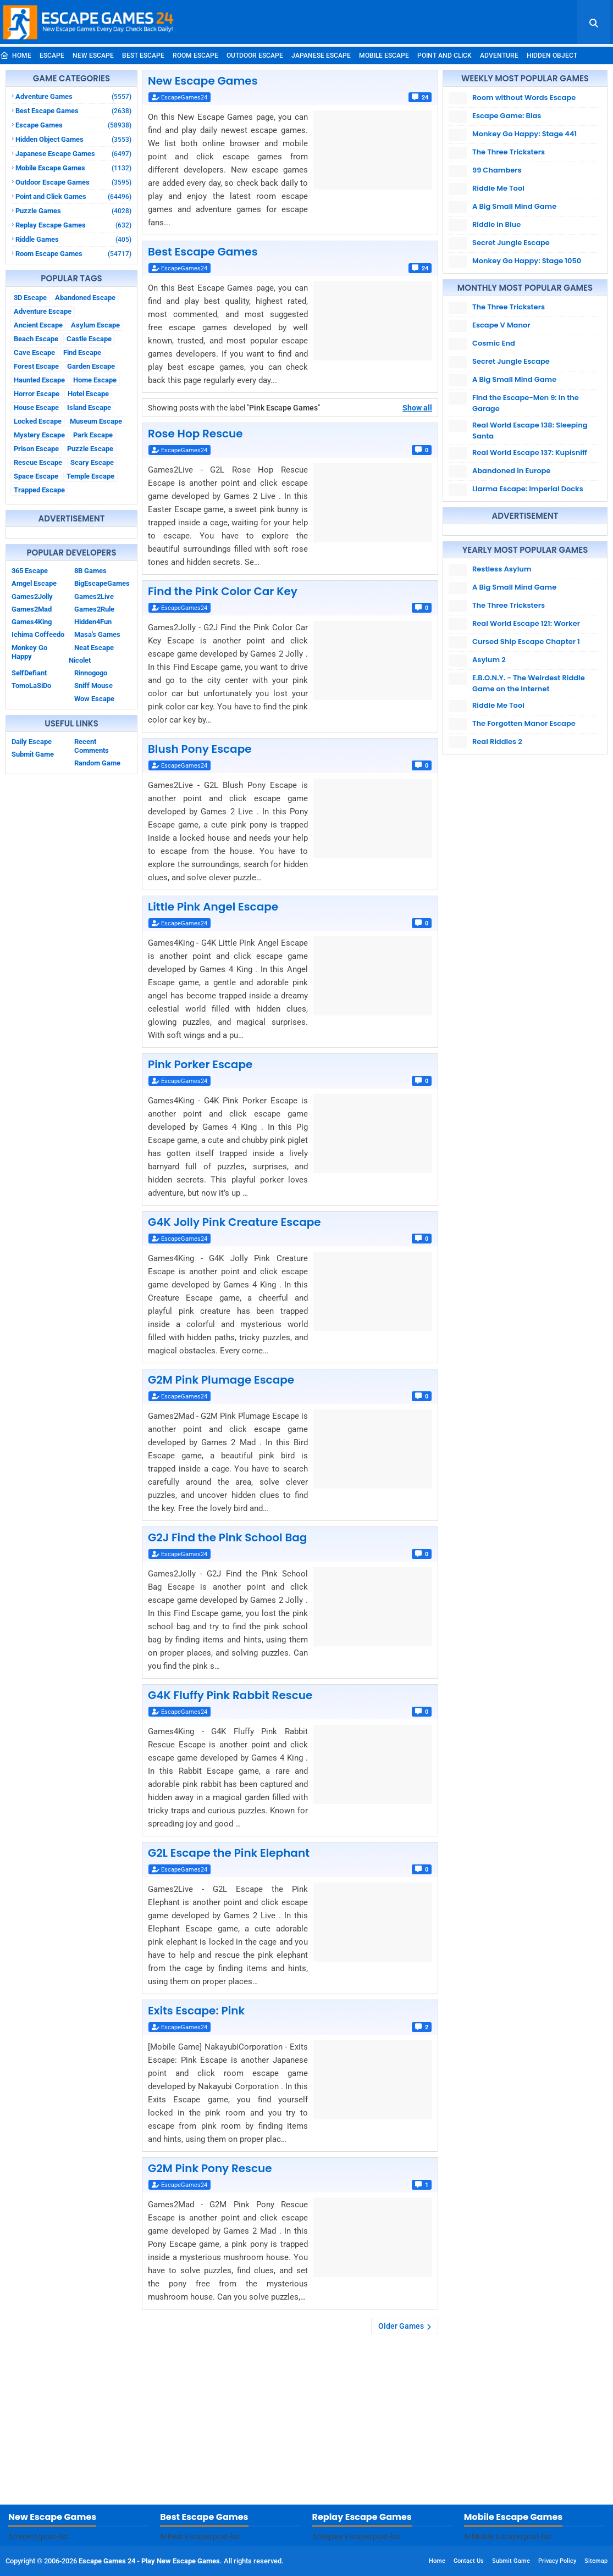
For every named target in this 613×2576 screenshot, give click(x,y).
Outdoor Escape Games (73, 182)
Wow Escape (94, 699)
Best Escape (143, 55)
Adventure (499, 55)
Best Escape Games (73, 111)
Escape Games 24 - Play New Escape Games (149, 2561)
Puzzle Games (73, 211)
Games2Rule (94, 609)
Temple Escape (90, 476)
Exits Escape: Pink (196, 2010)
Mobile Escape (384, 55)
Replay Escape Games (73, 225)
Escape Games (73, 125)
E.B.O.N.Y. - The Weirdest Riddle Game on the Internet (528, 683)
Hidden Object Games (73, 139)
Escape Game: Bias (506, 115)
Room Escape (195, 55)
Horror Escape (36, 394)
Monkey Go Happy (29, 651)
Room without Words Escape (524, 97)
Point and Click (444, 55)
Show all (417, 407)
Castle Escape (89, 339)
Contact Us (469, 2560)
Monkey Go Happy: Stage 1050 (526, 261)
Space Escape (36, 476)
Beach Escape (36, 339)
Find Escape (82, 352)
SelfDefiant (29, 673)
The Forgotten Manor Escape (524, 723)
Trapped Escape (39, 490)
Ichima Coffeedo (38, 634)
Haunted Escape (39, 380)
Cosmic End (493, 343)
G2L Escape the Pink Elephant (229, 1853)
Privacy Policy (557, 2560)
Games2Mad (32, 609)
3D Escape (30, 297)
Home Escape (95, 380)
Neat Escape (94, 647)
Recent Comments (91, 745)
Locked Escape (38, 421)
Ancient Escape (38, 325)
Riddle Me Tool (498, 188)
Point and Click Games (73, 196)
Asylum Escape (95, 325)
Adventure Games (73, 96)
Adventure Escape (42, 311)
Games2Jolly (32, 596)
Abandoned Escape (85, 297)
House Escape (36, 407)
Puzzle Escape (90, 449)
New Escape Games (203, 80)
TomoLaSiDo (31, 685)
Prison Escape (36, 449)
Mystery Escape (39, 435)
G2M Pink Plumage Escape (221, 1379)
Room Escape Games (73, 253)
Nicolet (80, 660)
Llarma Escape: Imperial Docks (527, 489)
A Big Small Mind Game (514, 206)
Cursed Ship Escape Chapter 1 (526, 641)
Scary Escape (92, 462)
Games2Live (94, 596)
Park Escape (93, 435)
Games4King (32, 622)
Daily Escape (32, 741)
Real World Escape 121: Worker (526, 623)
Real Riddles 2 (497, 741)
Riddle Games (73, 239)
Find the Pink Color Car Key (222, 591)
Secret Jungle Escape (511, 242)
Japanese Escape (321, 55)
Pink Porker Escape (200, 1064)
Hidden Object (552, 55)
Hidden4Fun (93, 622)
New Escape (93, 55)
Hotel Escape (88, 394)
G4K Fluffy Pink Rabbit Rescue (230, 1695)
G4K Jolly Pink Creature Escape (234, 1222)
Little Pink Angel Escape (213, 906)
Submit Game (33, 754)
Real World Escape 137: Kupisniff (529, 452)
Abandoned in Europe (511, 470)
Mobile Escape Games (73, 168)
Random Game (97, 763)
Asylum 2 (489, 659)
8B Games (90, 571)
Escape (52, 55)
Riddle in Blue (496, 224)
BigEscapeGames (102, 583)
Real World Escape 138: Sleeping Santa (530, 430)
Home (15, 55)
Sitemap (596, 2560)
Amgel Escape (34, 583)
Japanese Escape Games (73, 153)
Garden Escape (91, 366)
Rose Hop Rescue (195, 433)
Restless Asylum (501, 569)
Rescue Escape (38, 462)
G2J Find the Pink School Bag (227, 1537)
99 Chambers (497, 170)
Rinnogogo (90, 673)
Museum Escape (96, 421)
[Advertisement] (306, 2422)
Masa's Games (97, 634)
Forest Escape (36, 366)
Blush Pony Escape (200, 749)
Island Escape (89, 407)
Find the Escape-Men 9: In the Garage (525, 403)
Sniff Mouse (93, 685)
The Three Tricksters (508, 152)
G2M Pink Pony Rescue (210, 2168)
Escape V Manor (501, 325)
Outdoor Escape (255, 55)
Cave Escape (34, 352)
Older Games (401, 2326)
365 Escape (30, 571)
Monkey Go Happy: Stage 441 (524, 134)
